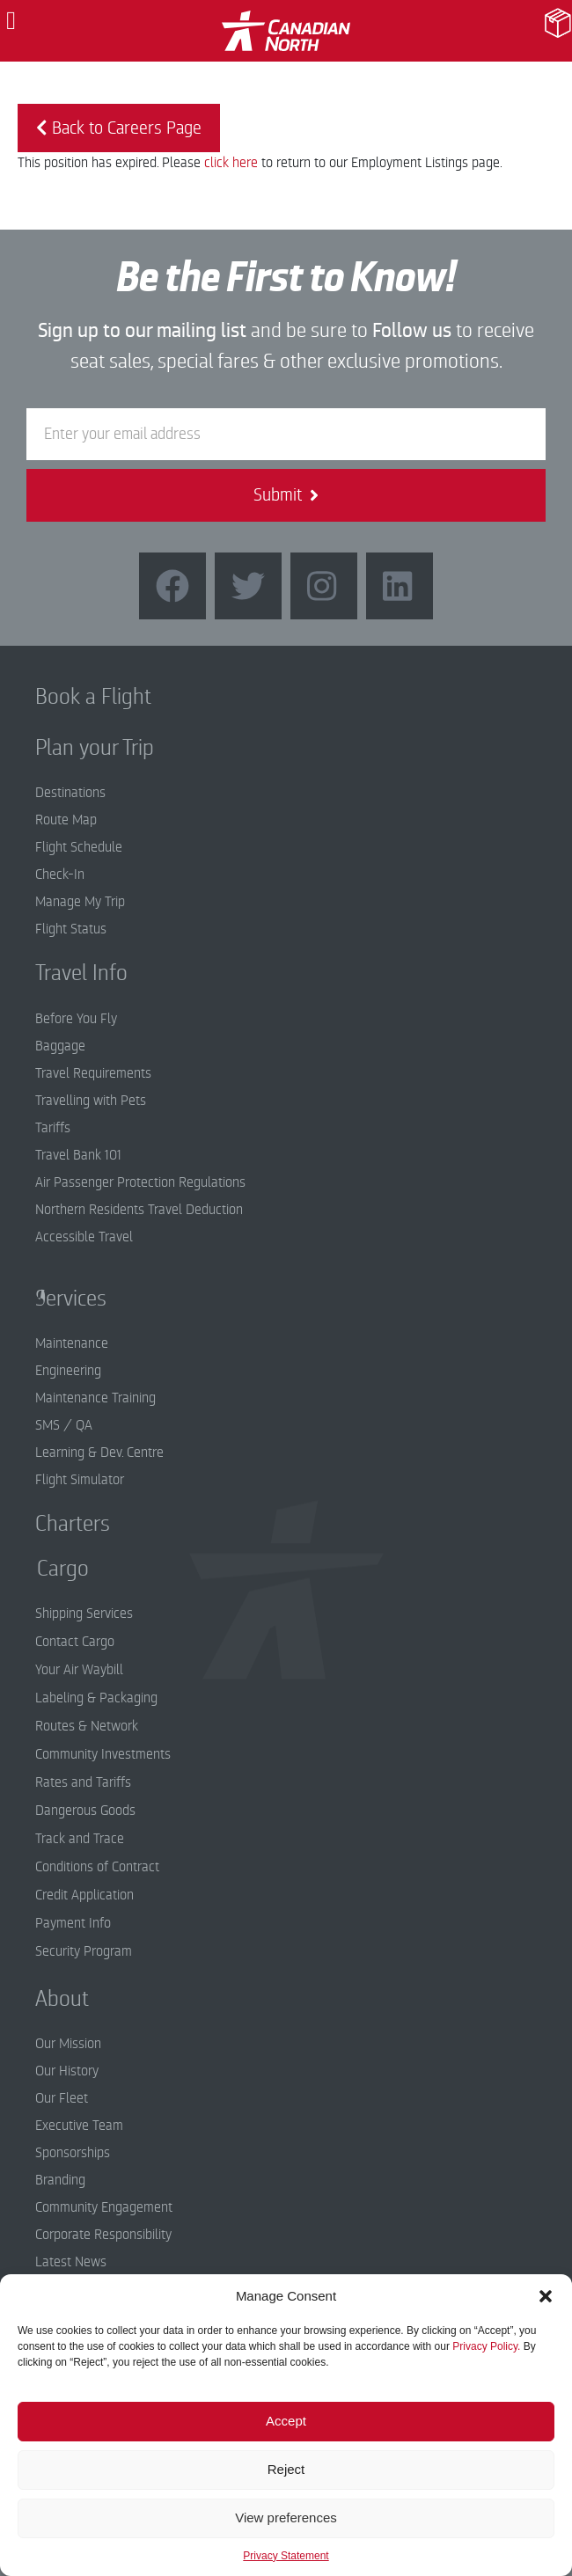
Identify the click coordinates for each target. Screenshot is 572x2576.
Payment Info (73, 1923)
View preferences (286, 2517)
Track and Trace (79, 1839)
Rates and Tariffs (83, 1782)
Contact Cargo (74, 1641)
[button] (545, 2296)
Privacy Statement (285, 2556)
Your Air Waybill (79, 1670)
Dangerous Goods (85, 1810)
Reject (286, 2469)
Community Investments (103, 1754)
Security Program (83, 1951)
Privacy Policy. (486, 2346)
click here (231, 163)
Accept (286, 2420)
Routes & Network (86, 1726)
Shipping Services (84, 1613)
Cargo (50, 1568)
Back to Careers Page (119, 128)
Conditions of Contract (97, 1867)
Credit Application (84, 1895)
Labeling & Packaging (96, 1698)
